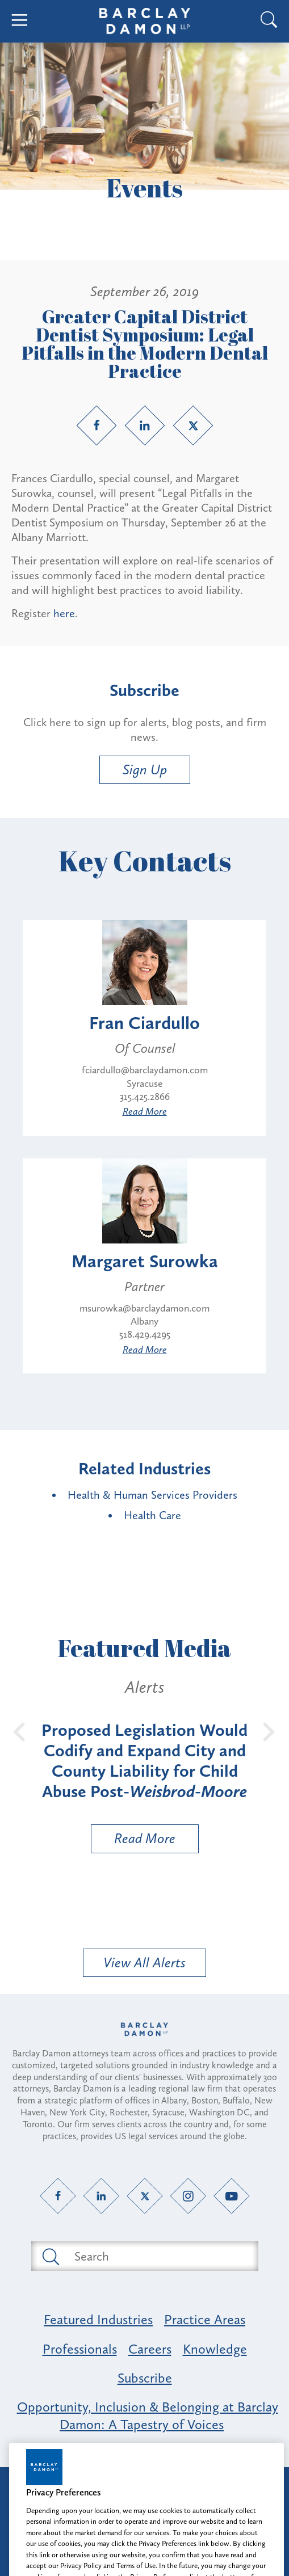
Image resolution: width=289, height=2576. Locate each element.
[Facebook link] (96, 425)
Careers (149, 2349)
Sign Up (145, 769)
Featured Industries (98, 2319)
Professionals (80, 2349)
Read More (145, 1111)
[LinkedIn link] (145, 425)
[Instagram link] (188, 2196)
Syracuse (145, 1083)
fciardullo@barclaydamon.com (145, 1070)
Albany (144, 1321)
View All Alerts (144, 1962)
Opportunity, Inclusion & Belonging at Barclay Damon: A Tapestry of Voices (147, 2415)
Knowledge (215, 2349)
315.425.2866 (145, 1096)
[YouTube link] (231, 2196)
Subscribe (145, 2378)
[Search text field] (158, 2256)
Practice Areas (204, 2319)
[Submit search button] (50, 2256)
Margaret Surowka (145, 1261)
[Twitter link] (193, 425)
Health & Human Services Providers (152, 1495)
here (64, 613)
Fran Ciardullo (144, 1023)
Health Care (152, 1515)
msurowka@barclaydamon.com (144, 1308)
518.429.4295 (144, 1334)
